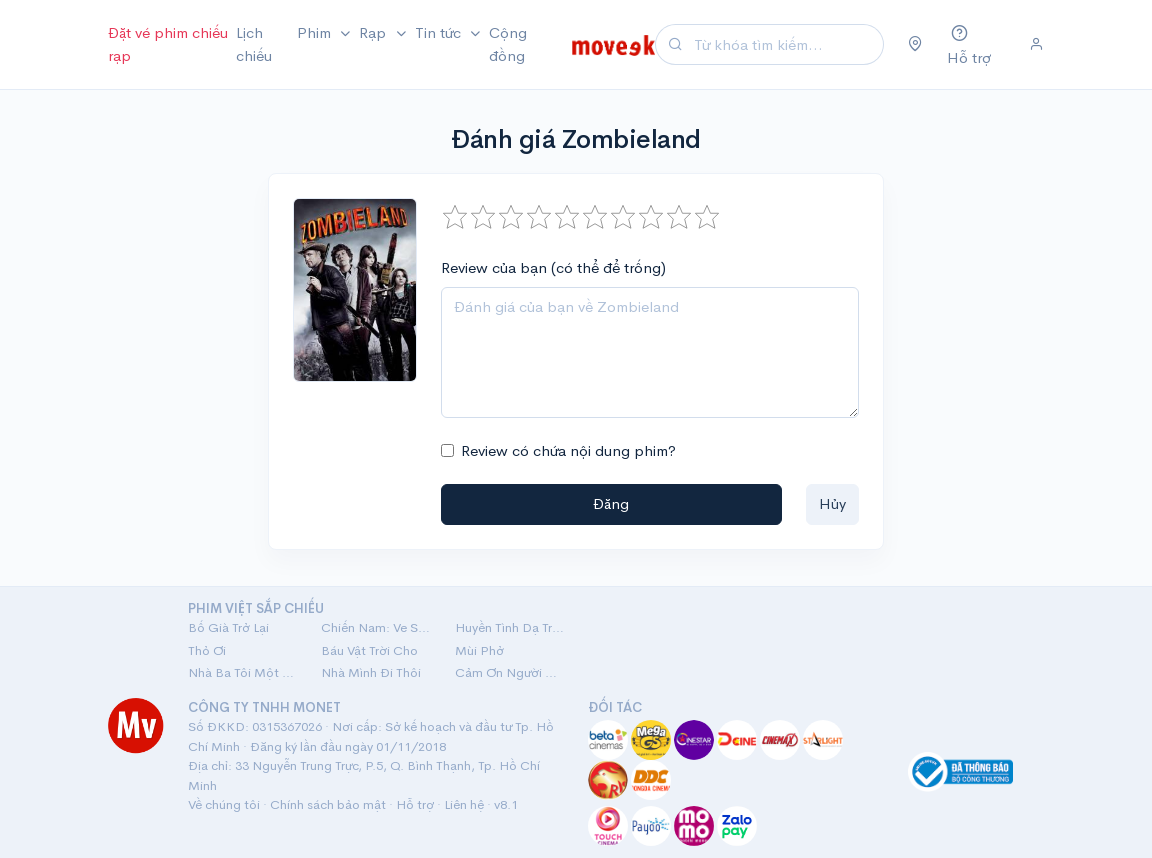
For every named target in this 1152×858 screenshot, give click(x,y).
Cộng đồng (508, 44)
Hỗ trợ (415, 804)
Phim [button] (316, 32)
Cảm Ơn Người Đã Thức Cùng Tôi (509, 672)
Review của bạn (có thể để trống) (553, 267)
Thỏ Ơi (207, 650)
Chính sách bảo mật (328, 804)
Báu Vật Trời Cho (369, 650)
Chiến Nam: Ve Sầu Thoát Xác (375, 627)
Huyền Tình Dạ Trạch (509, 627)
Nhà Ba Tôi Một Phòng (242, 672)
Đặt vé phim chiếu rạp (168, 44)
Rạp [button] (374, 32)
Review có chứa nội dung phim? (568, 450)
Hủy (832, 503)
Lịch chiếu (254, 44)
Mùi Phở (479, 650)
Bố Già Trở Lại (228, 627)
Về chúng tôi (224, 804)
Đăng (611, 503)
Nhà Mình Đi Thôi (371, 672)
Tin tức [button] (440, 32)
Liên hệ (464, 804)
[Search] (786, 44)
